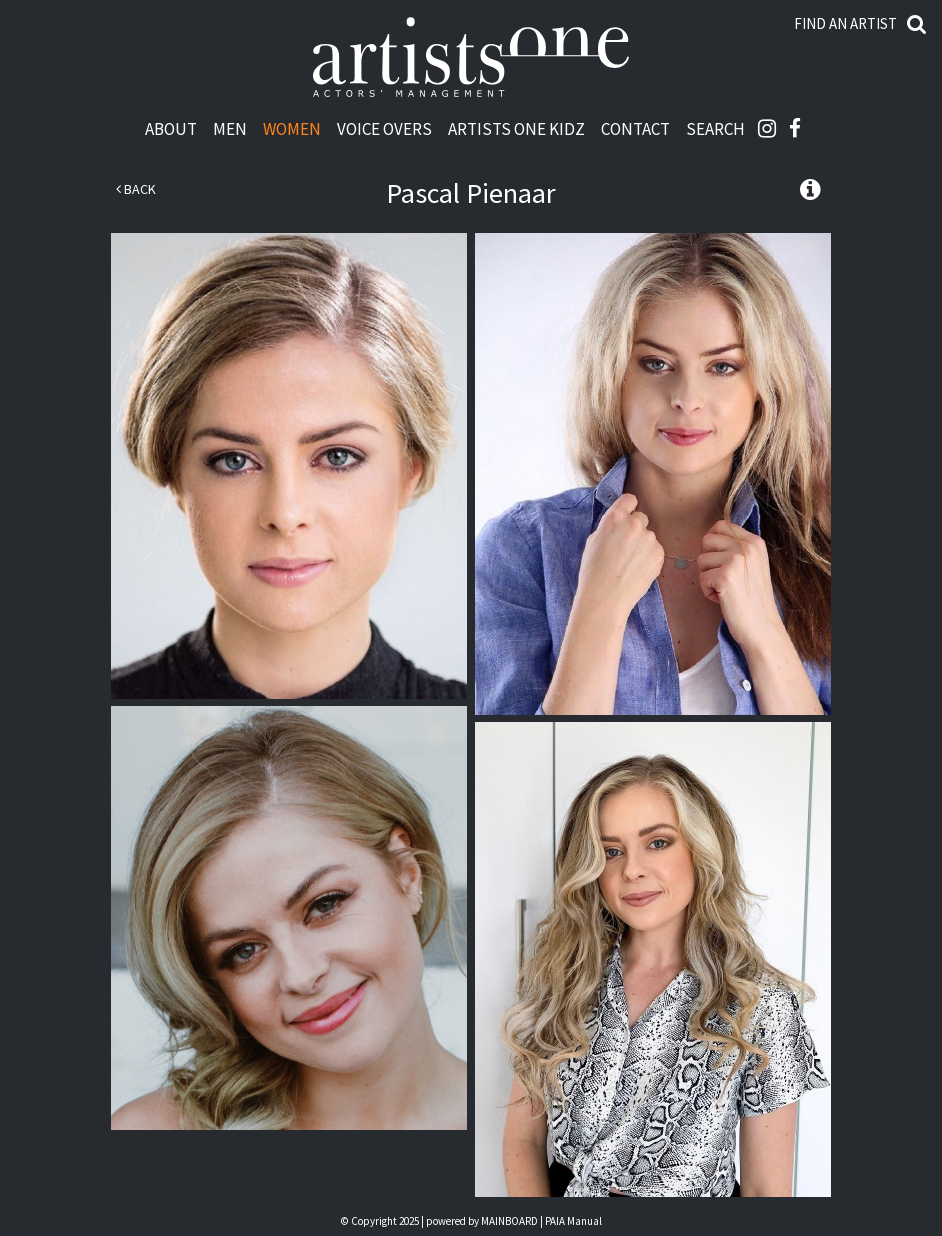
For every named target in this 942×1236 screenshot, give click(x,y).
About (171, 128)
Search (715, 128)
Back (136, 189)
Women (292, 128)
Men (230, 128)
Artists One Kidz (516, 128)
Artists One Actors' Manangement (471, 58)
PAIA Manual (573, 1221)
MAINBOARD (509, 1221)
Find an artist (845, 23)
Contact (635, 128)
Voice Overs (384, 128)
